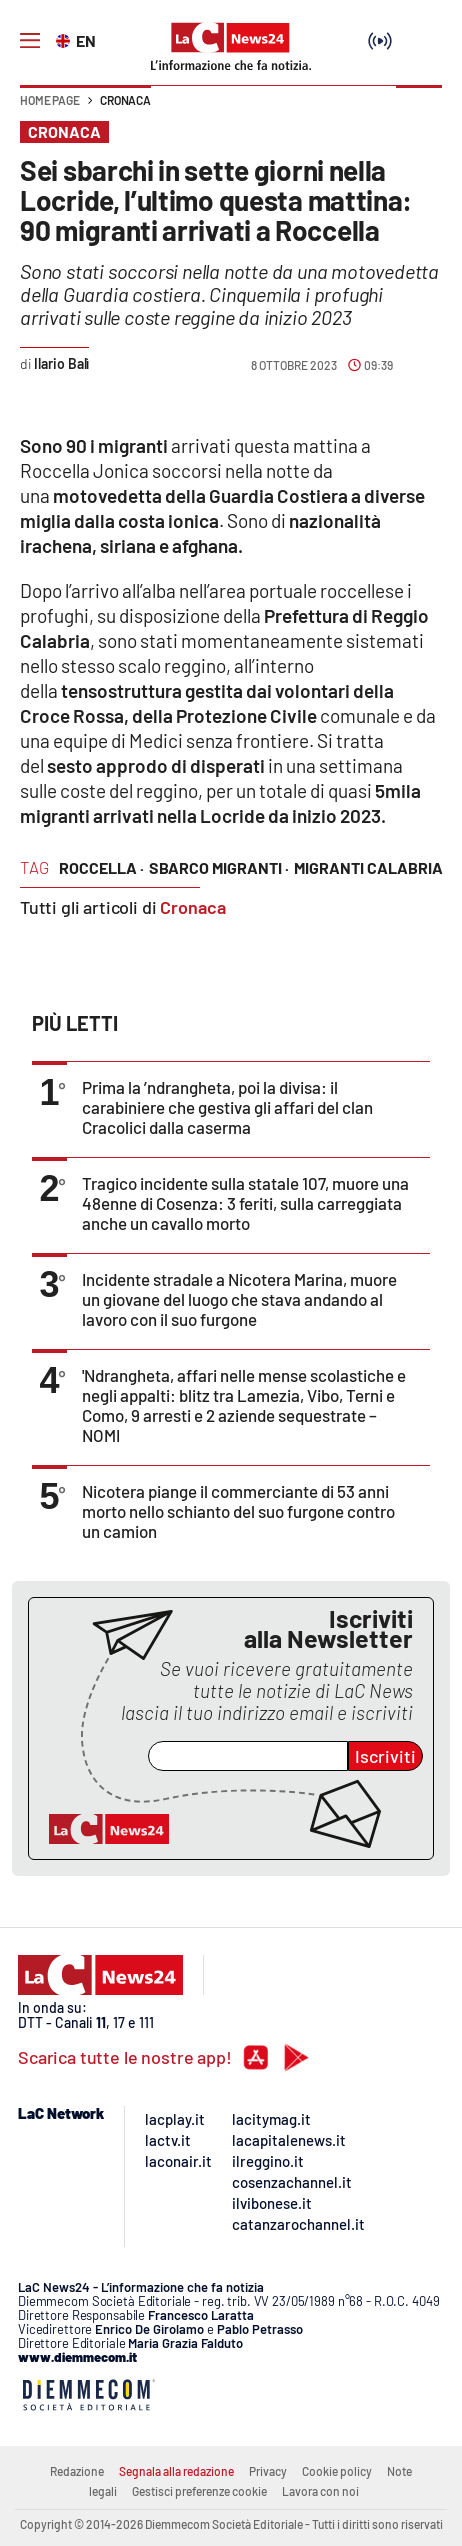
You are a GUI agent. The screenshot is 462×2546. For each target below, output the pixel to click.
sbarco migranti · (219, 867)
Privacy (268, 2471)
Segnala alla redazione (176, 2471)
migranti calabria (368, 867)
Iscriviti (385, 1756)
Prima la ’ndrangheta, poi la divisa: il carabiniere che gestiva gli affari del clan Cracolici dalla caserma (227, 1107)
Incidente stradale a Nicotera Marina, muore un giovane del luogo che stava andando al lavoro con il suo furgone (239, 1299)
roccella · (101, 867)
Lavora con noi (320, 2491)
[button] (419, 110)
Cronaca (125, 100)
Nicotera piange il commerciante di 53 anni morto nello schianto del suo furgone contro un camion (238, 1511)
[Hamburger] (30, 41)
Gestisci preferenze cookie (199, 2491)
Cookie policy (337, 2471)
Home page (50, 100)
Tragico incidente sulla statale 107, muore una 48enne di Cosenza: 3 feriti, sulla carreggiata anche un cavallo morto (245, 1203)
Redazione (77, 2471)
